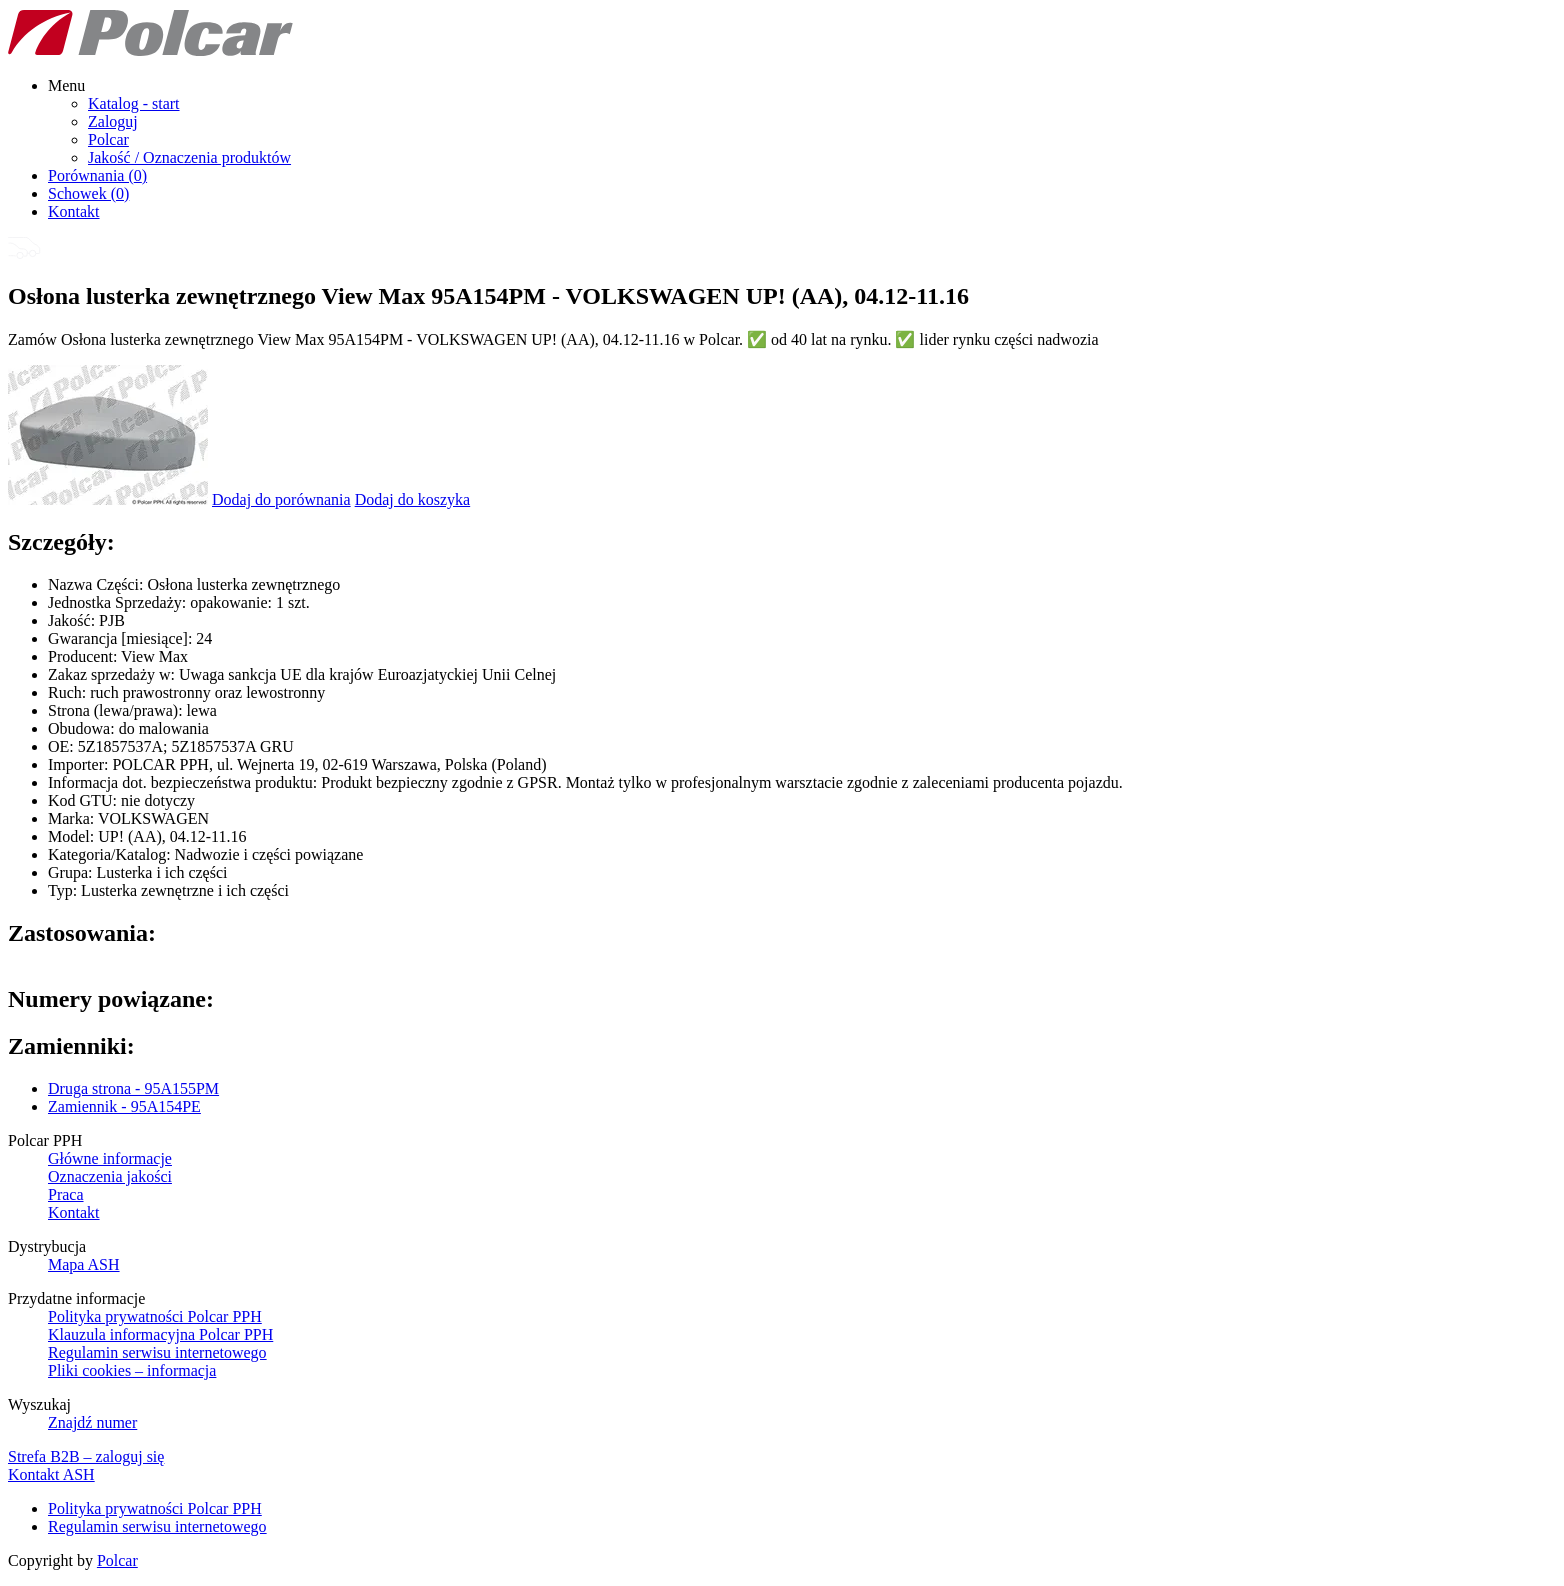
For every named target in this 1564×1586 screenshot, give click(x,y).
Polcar (108, 139)
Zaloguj (113, 121)
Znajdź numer (92, 1422)
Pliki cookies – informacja (132, 1370)
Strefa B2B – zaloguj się (86, 1456)
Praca (66, 1194)
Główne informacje (110, 1158)
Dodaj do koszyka (413, 499)
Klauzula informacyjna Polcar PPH (160, 1334)
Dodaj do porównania (281, 499)
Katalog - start (134, 103)
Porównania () (97, 175)
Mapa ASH (84, 1264)
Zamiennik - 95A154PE (124, 1106)
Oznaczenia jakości (110, 1176)
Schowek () (88, 193)
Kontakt (74, 211)
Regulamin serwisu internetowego (157, 1352)
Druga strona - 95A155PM (133, 1088)
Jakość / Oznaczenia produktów (189, 157)
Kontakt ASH (51, 1474)
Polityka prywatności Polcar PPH (155, 1316)
